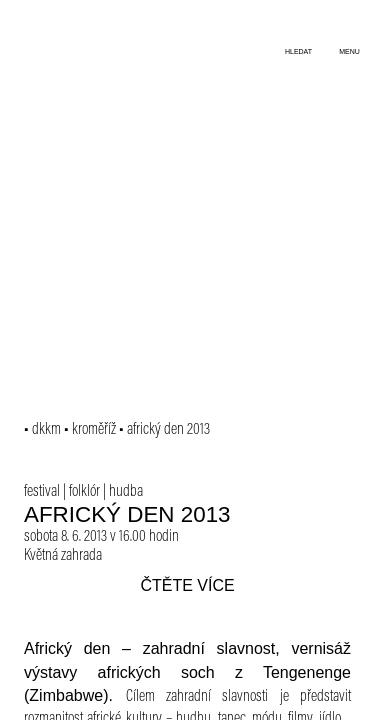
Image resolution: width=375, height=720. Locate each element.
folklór (84, 492)
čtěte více (187, 585)
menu (349, 51)
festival (42, 492)
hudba (126, 492)
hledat (298, 51)
